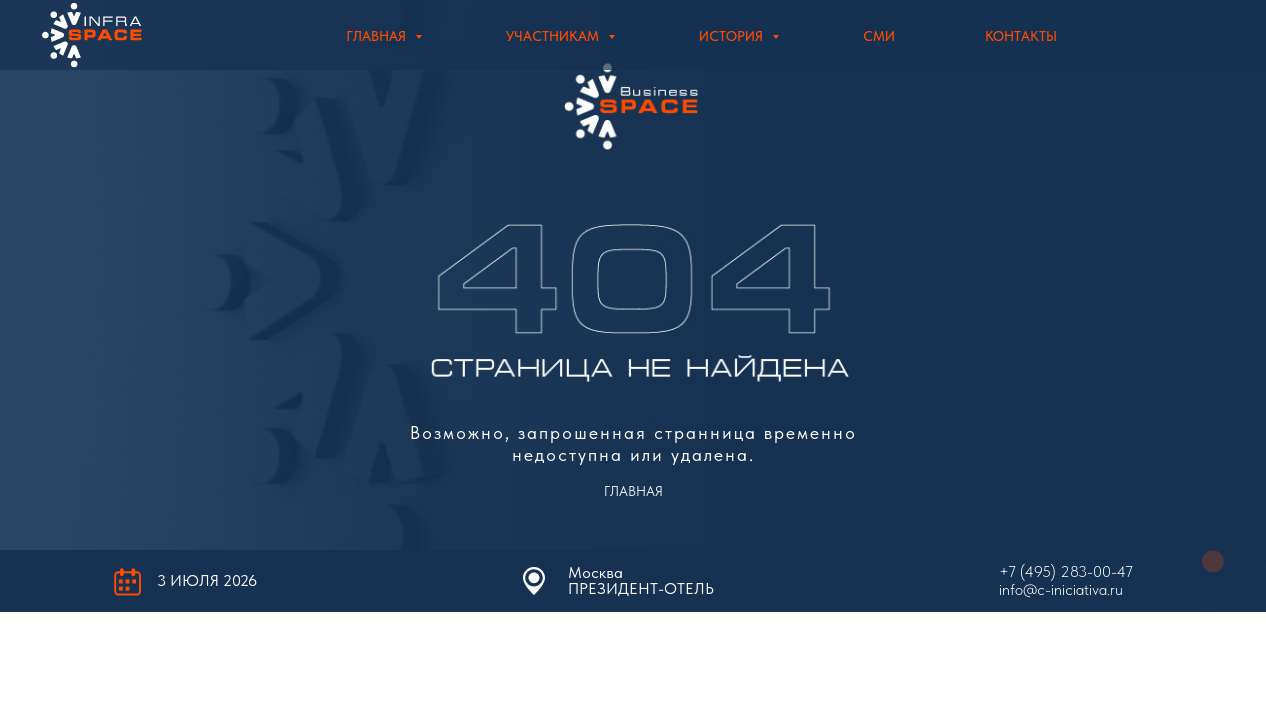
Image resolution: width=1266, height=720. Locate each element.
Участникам (554, 36)
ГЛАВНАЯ (633, 491)
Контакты (1021, 36)
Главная (378, 36)
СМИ (879, 36)
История (733, 36)
